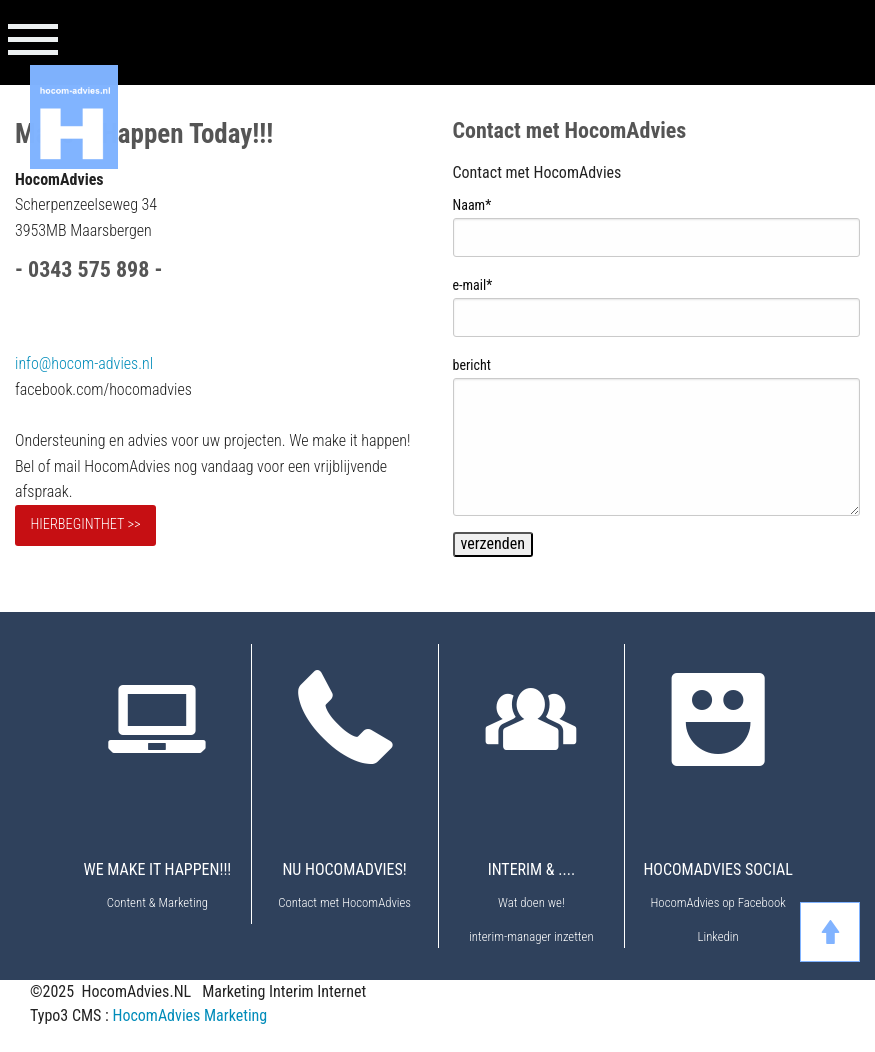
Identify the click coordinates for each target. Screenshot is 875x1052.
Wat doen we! (531, 902)
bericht (472, 365)
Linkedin (718, 936)
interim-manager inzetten (531, 936)
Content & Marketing (157, 902)
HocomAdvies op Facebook (717, 902)
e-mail (473, 285)
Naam (472, 205)
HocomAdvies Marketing (189, 1015)
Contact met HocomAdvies (344, 902)
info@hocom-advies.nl (84, 363)
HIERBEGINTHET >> (85, 524)
